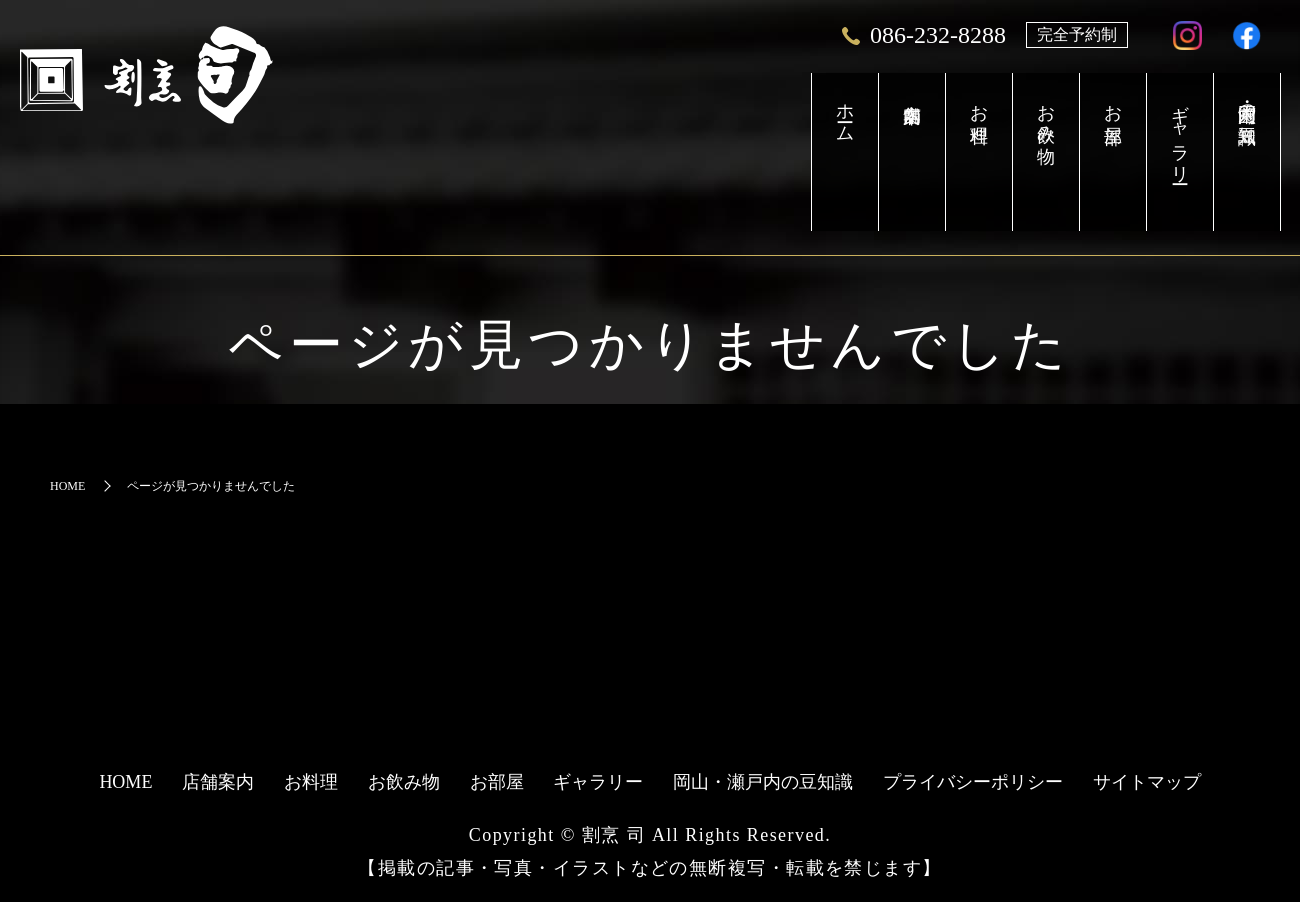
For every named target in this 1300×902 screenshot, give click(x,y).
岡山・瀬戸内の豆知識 (1240, 108)
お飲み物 (994, 119)
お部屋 (1076, 108)
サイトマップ (1147, 782)
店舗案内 (829, 152)
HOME (67, 486)
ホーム (748, 118)
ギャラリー (1158, 139)
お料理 (912, 108)
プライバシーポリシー (973, 782)
